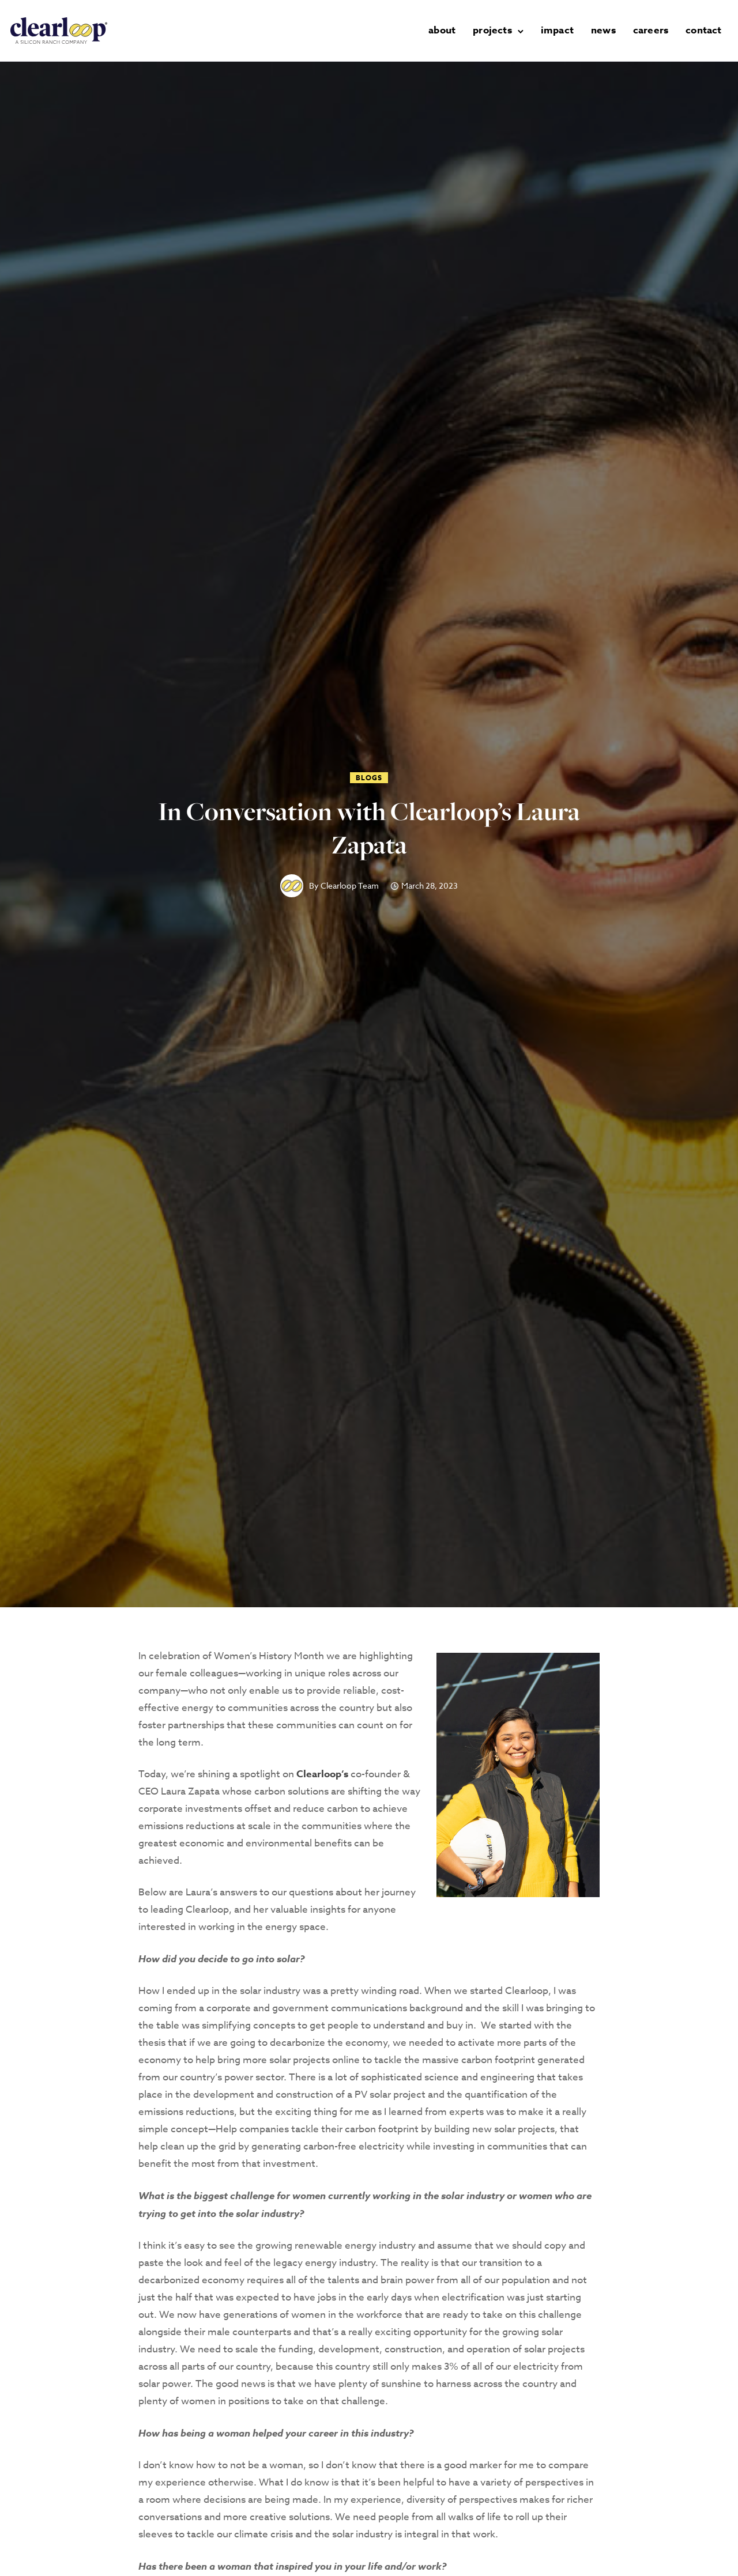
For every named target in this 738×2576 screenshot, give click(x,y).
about (443, 30)
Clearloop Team (350, 886)
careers (652, 30)
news (605, 30)
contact (705, 30)
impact (559, 30)
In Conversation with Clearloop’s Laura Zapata (369, 828)
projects (494, 30)
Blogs (369, 778)
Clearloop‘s (322, 1774)
